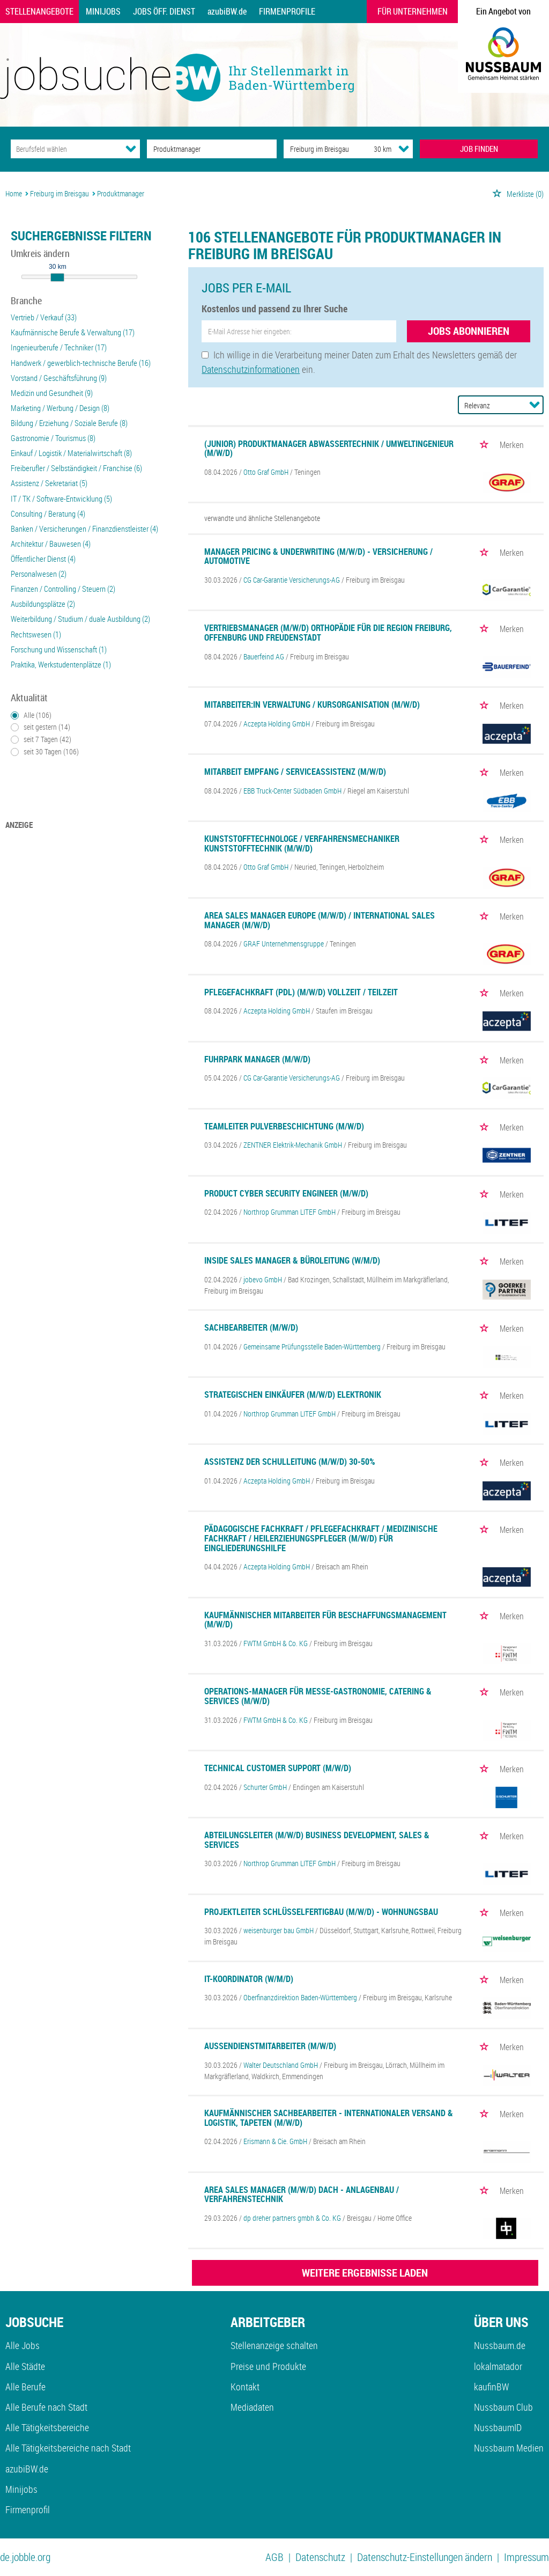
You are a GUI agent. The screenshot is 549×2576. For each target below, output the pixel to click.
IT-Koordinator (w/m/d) (248, 1979)
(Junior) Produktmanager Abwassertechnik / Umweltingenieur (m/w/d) (329, 448)
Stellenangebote (39, 11)
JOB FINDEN (479, 148)
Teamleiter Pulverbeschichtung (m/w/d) (284, 1126)
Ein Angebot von (503, 11)
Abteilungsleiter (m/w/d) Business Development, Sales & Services (316, 1840)
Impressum (526, 2557)
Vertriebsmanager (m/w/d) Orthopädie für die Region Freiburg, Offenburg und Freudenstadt (328, 632)
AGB (274, 2557)
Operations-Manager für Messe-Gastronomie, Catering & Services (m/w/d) (318, 1696)
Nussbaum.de (499, 2345)
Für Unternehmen (412, 11)
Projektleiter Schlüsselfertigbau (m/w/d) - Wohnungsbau (321, 1912)
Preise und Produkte (268, 2366)
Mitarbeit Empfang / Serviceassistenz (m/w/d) (295, 771)
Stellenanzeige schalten (274, 2345)
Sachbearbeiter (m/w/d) (251, 1327)
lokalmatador (498, 2366)
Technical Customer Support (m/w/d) (277, 1768)
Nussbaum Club (503, 2407)
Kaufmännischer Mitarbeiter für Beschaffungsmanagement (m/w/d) (325, 1620)
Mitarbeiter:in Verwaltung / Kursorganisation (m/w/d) (312, 704)
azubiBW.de (227, 11)
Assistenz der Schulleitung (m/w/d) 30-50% (289, 1461)
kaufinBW (491, 2386)
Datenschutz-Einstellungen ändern (424, 2557)
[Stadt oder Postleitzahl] (319, 149)
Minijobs (103, 11)
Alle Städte (25, 2366)
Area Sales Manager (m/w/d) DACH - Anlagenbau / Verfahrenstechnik (301, 2194)
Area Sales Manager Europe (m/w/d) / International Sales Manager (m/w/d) (319, 920)
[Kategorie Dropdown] (131, 149)
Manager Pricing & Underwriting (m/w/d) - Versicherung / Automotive (318, 556)
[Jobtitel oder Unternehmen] (211, 149)
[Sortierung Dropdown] (534, 405)
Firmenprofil (27, 2509)
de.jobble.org (25, 2557)
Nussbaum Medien (509, 2447)
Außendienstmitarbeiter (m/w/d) (270, 2046)
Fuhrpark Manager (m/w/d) (257, 1059)
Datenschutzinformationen (251, 369)
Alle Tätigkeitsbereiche (47, 2427)
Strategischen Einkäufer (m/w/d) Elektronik (292, 1394)
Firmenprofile (287, 11)
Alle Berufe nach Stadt (46, 2407)
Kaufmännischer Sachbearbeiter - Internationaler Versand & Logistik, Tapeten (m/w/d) (328, 2118)
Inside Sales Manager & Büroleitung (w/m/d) (292, 1260)
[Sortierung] (490, 405)
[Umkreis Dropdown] (404, 148)
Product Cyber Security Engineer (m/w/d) (286, 1193)
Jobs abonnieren (468, 331)
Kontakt (245, 2386)
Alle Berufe (25, 2386)
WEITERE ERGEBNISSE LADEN (365, 2272)
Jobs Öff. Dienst (164, 11)
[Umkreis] (372, 149)
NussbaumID (498, 2427)
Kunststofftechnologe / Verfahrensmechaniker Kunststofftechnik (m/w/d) (301, 843)
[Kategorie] (64, 149)
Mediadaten (252, 2407)
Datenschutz (320, 2557)
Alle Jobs (22, 2345)
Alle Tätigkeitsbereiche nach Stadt (68, 2447)
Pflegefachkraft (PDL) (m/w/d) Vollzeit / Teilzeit (301, 992)
